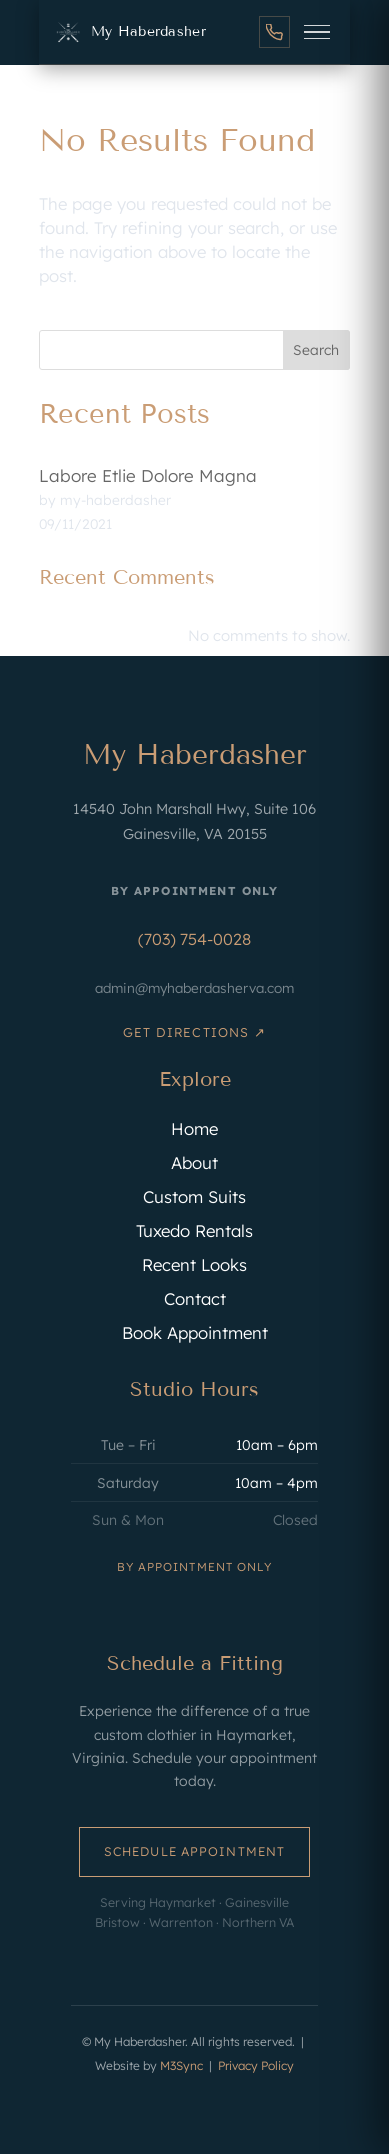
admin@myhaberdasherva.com (194, 987)
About (194, 1162)
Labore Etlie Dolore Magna (148, 475)
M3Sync (181, 2065)
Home (194, 1128)
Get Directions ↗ (194, 1032)
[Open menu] (317, 32)
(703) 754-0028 (194, 939)
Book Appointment (195, 1332)
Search (316, 350)
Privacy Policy (256, 2065)
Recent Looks (194, 1264)
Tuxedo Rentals (194, 1230)
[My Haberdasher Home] (129, 32)
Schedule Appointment (194, 1851)
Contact (195, 1298)
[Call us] (274, 31)
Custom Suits (194, 1196)
